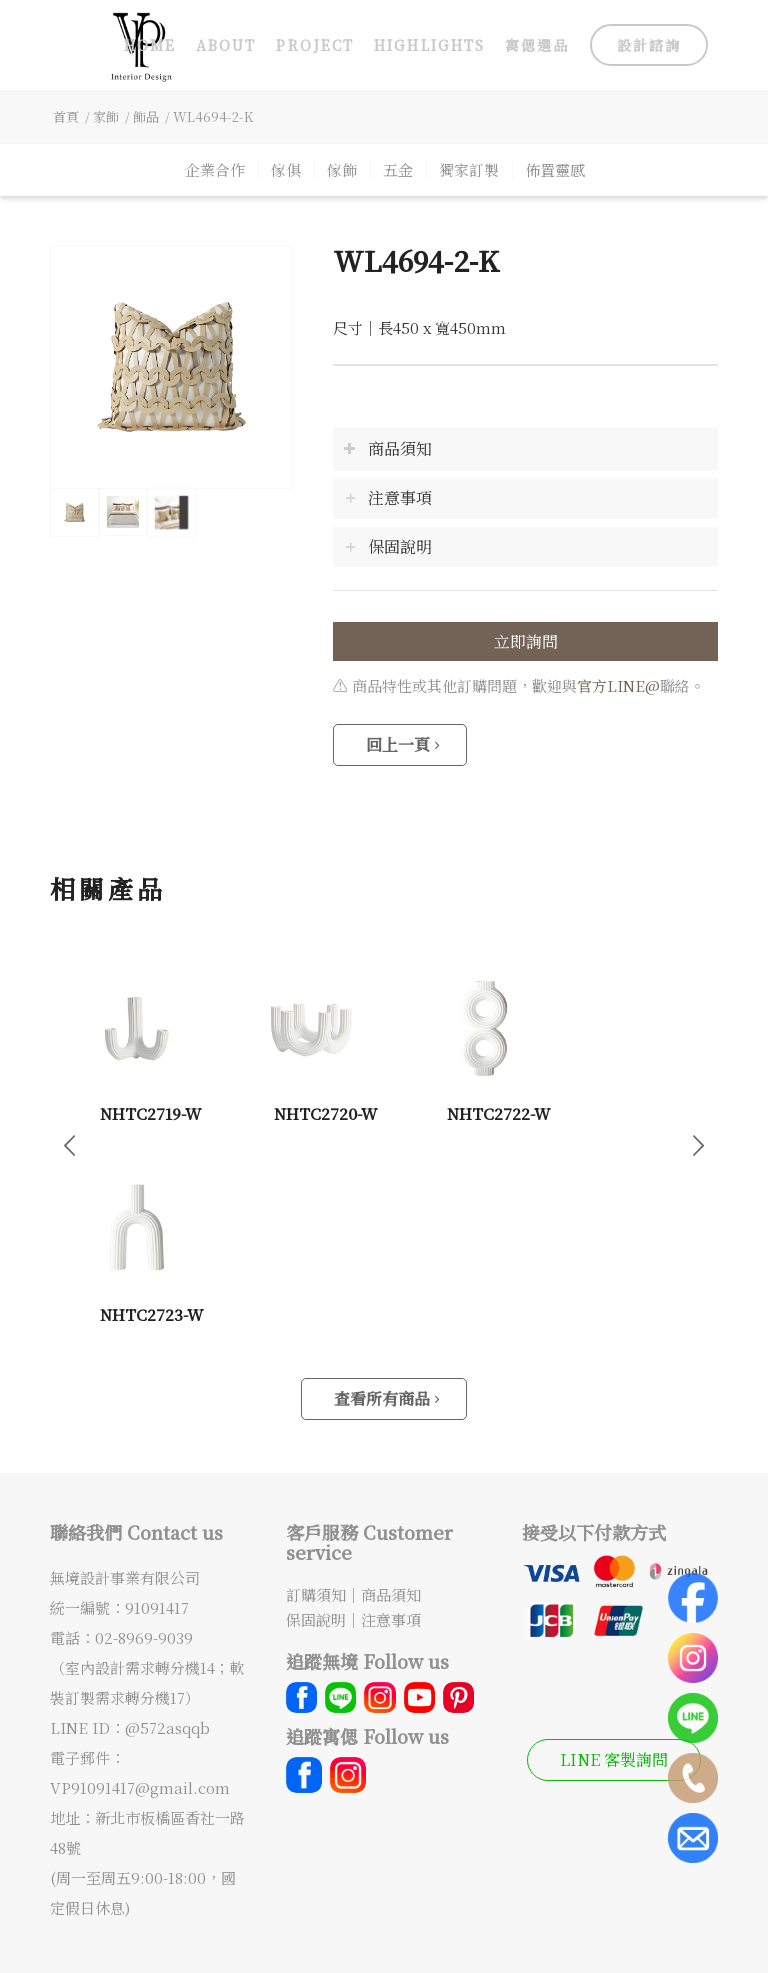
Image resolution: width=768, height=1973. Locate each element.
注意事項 (391, 1619)
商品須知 (391, 1594)
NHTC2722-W (498, 1113)
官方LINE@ (618, 685)
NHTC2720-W (325, 1113)
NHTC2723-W (151, 1314)
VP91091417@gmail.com (140, 1787)
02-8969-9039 (144, 1637)
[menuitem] (150, 45)
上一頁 (70, 1144)
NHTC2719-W (150, 1113)
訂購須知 (316, 1594)
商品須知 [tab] (387, 448)
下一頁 (698, 1144)
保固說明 (316, 1619)
